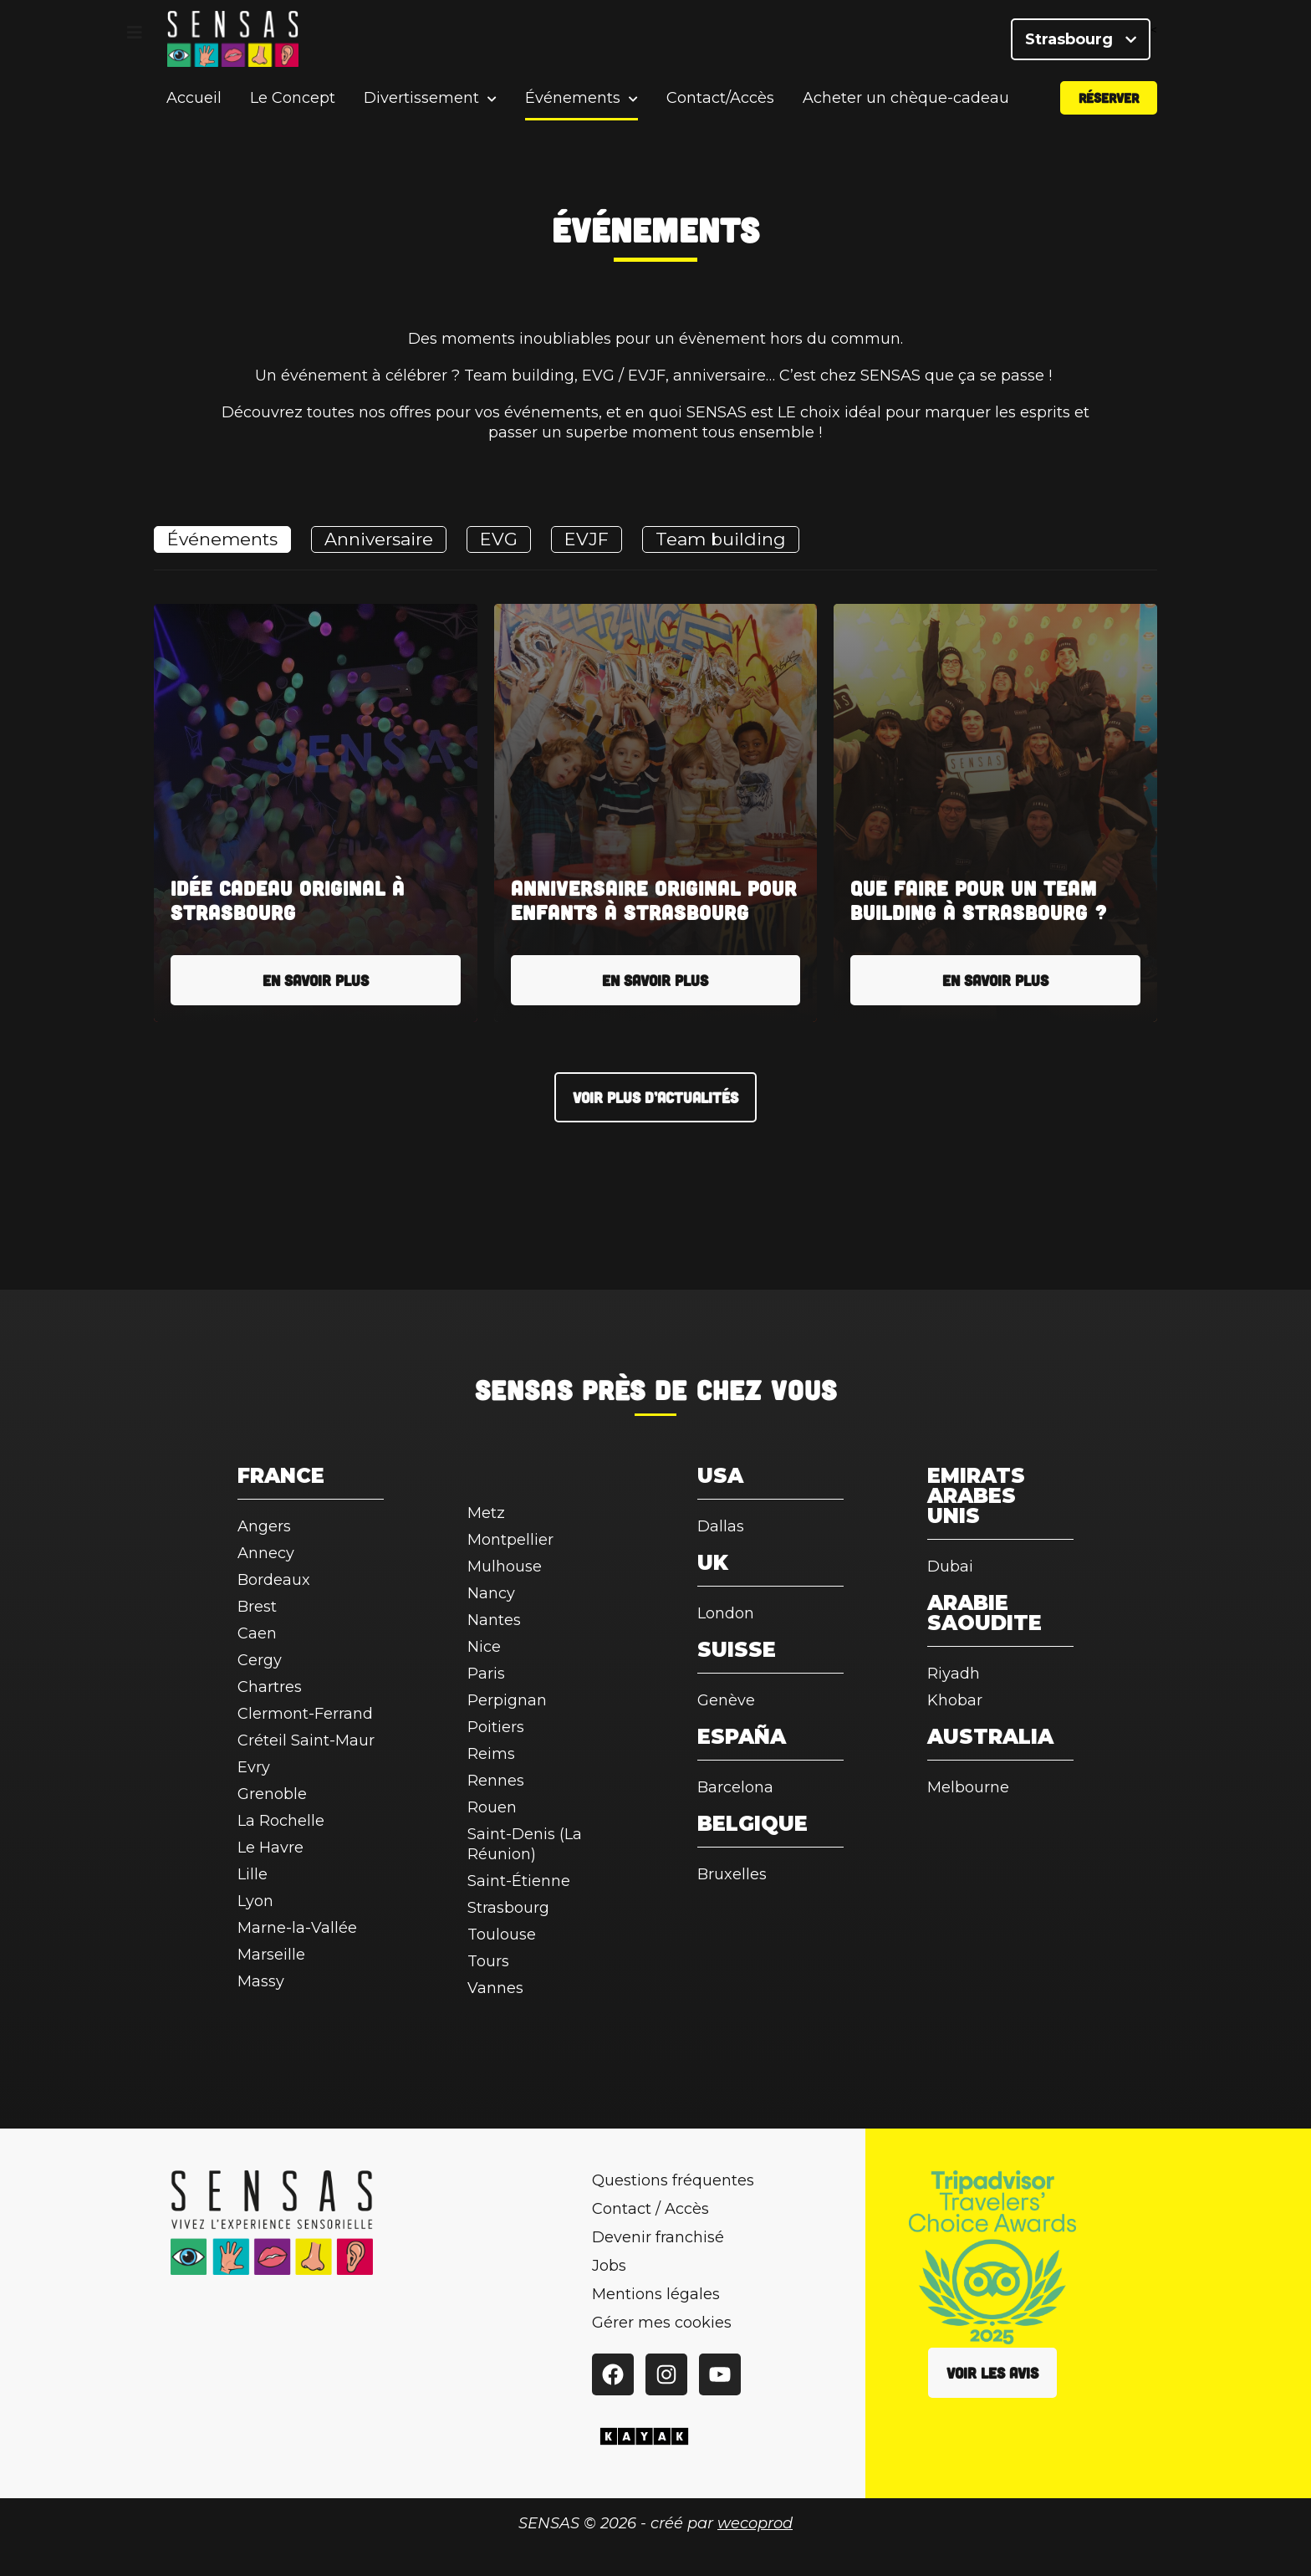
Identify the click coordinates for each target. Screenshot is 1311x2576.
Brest (257, 1606)
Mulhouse (504, 1566)
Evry (253, 1767)
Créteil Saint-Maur (306, 1740)
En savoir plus (316, 980)
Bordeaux (273, 1580)
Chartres (269, 1687)
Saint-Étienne (518, 1881)
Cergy (259, 1660)
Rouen (492, 1807)
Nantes (494, 1620)
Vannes (495, 1988)
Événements (572, 104)
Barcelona (735, 1787)
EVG (499, 539)
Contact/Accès (720, 103)
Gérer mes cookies (662, 2322)
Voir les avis (992, 2373)
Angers (264, 1526)
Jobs (609, 2266)
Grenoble (272, 1794)
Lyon (255, 1901)
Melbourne (968, 1787)
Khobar (954, 1700)
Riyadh (953, 1673)
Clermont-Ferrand (305, 1714)
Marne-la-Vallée (297, 1928)
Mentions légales (656, 2294)
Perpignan (507, 1700)
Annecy (265, 1553)
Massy (260, 1981)
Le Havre (270, 1847)
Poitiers (495, 1727)
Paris (486, 1673)
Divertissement (421, 104)
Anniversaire (378, 539)
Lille (252, 1874)
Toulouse (501, 1934)
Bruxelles (732, 1874)
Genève (726, 1700)
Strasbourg (1080, 42)
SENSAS (524, 1389)
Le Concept (292, 103)
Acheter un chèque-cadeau (906, 103)
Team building (721, 539)
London (725, 1613)
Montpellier (510, 1540)
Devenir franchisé (658, 2237)
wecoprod (755, 2523)
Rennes (495, 1780)
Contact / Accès (650, 2209)
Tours (488, 1961)
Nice (484, 1647)
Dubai (950, 1566)
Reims (491, 1754)
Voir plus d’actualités (655, 1097)
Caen (257, 1633)
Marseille (271, 1954)
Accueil (194, 103)
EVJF (586, 539)
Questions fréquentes (673, 2180)
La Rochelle (280, 1821)
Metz (486, 1513)
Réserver (1109, 103)
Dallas (720, 1526)
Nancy (491, 1593)
